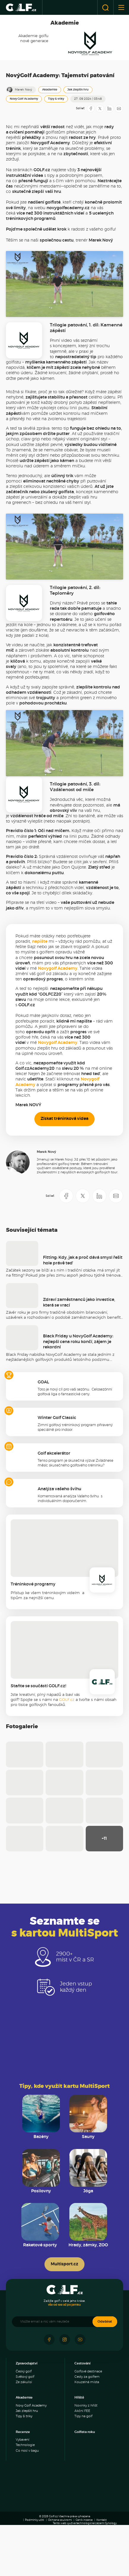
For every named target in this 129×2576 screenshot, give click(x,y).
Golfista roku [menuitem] (84, 2489)
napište (39, 999)
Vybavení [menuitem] (22, 2497)
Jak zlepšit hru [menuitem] (27, 2468)
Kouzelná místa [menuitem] (86, 2439)
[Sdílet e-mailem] (119, 108)
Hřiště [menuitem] (79, 2455)
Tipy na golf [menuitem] (83, 2473)
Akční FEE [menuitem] (82, 2468)
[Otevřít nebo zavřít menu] (121, 7)
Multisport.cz (64, 2322)
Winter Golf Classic (57, 1475)
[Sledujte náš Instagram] (64, 2397)
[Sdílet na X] (100, 108)
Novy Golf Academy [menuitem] (31, 2463)
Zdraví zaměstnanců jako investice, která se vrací (79, 1360)
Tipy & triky (56, 98)
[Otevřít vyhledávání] (105, 7)
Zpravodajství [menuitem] (26, 2421)
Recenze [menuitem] (23, 2489)
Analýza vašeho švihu (59, 1547)
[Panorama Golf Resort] (32, 2538)
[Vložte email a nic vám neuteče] (55, 2379)
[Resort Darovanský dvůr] (48, 2556)
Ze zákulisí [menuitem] (24, 2439)
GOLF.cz (66, 1757)
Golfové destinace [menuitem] (88, 2429)
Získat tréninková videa (64, 1176)
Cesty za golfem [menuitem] (87, 2434)
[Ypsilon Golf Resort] (96, 2538)
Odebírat (105, 2379)
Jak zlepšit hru (78, 89)
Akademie (49, 89)
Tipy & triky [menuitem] (24, 2473)
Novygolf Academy (57, 1026)
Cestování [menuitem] (82, 2421)
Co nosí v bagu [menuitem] (27, 2508)
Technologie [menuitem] (25, 2502)
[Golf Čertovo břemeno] (80, 2556)
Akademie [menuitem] (24, 2455)
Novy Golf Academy (24, 98)
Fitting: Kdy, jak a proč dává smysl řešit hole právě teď (82, 1318)
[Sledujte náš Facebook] (49, 2397)
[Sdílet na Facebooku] (91, 108)
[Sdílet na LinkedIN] (109, 108)
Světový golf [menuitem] (25, 2434)
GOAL (43, 1440)
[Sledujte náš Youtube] (80, 2397)
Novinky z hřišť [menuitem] (85, 2463)
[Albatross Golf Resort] (64, 2538)
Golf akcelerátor (54, 1511)
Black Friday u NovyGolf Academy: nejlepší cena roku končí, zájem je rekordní (78, 1399)
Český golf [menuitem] (24, 2429)
